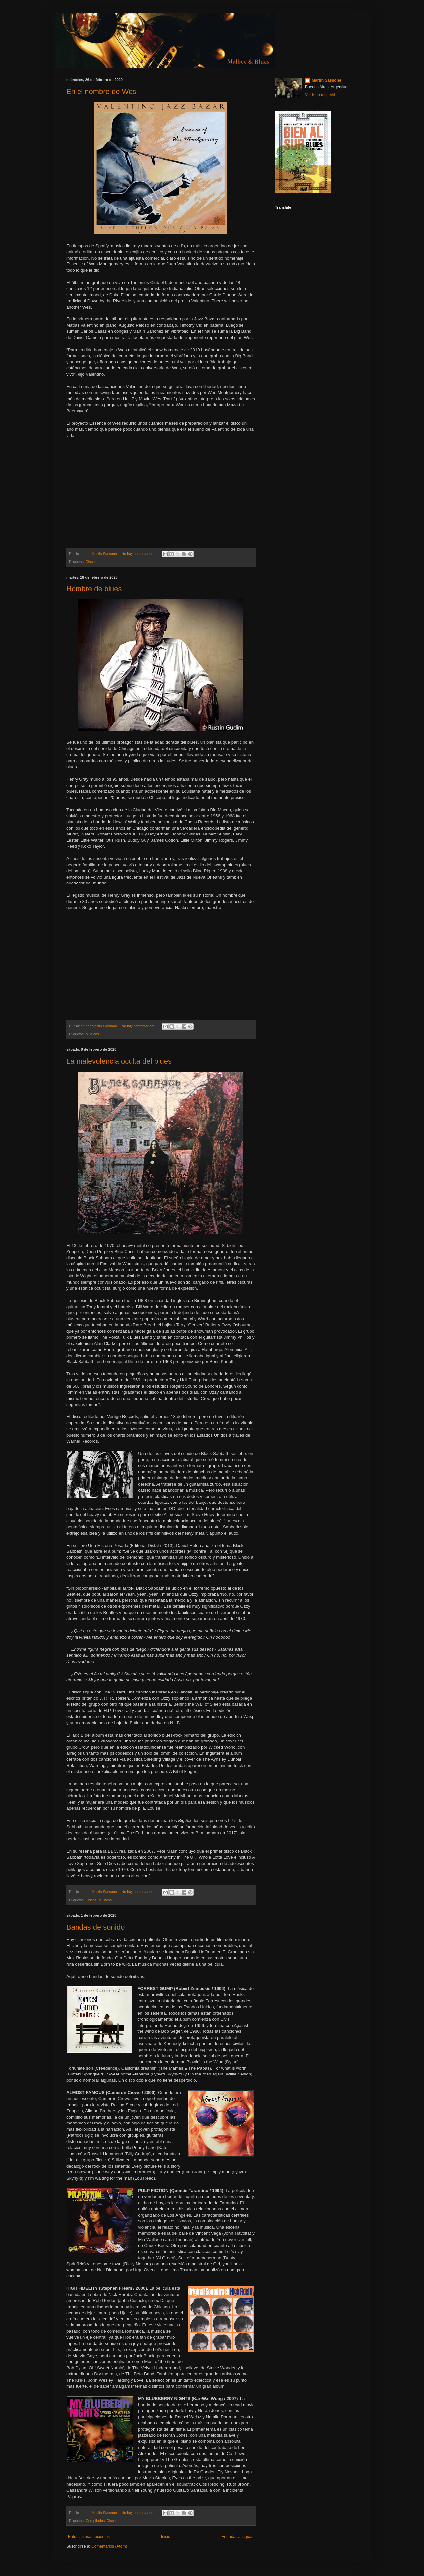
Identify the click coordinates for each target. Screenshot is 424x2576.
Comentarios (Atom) (109, 2546)
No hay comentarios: (138, 554)
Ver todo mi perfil (320, 94)
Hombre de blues (94, 589)
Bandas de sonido (95, 1927)
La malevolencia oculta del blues (119, 1061)
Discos (91, 562)
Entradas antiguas (237, 2536)
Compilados (95, 2521)
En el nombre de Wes (101, 91)
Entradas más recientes (89, 2536)
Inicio (165, 2536)
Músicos (92, 1034)
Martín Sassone (326, 80)
